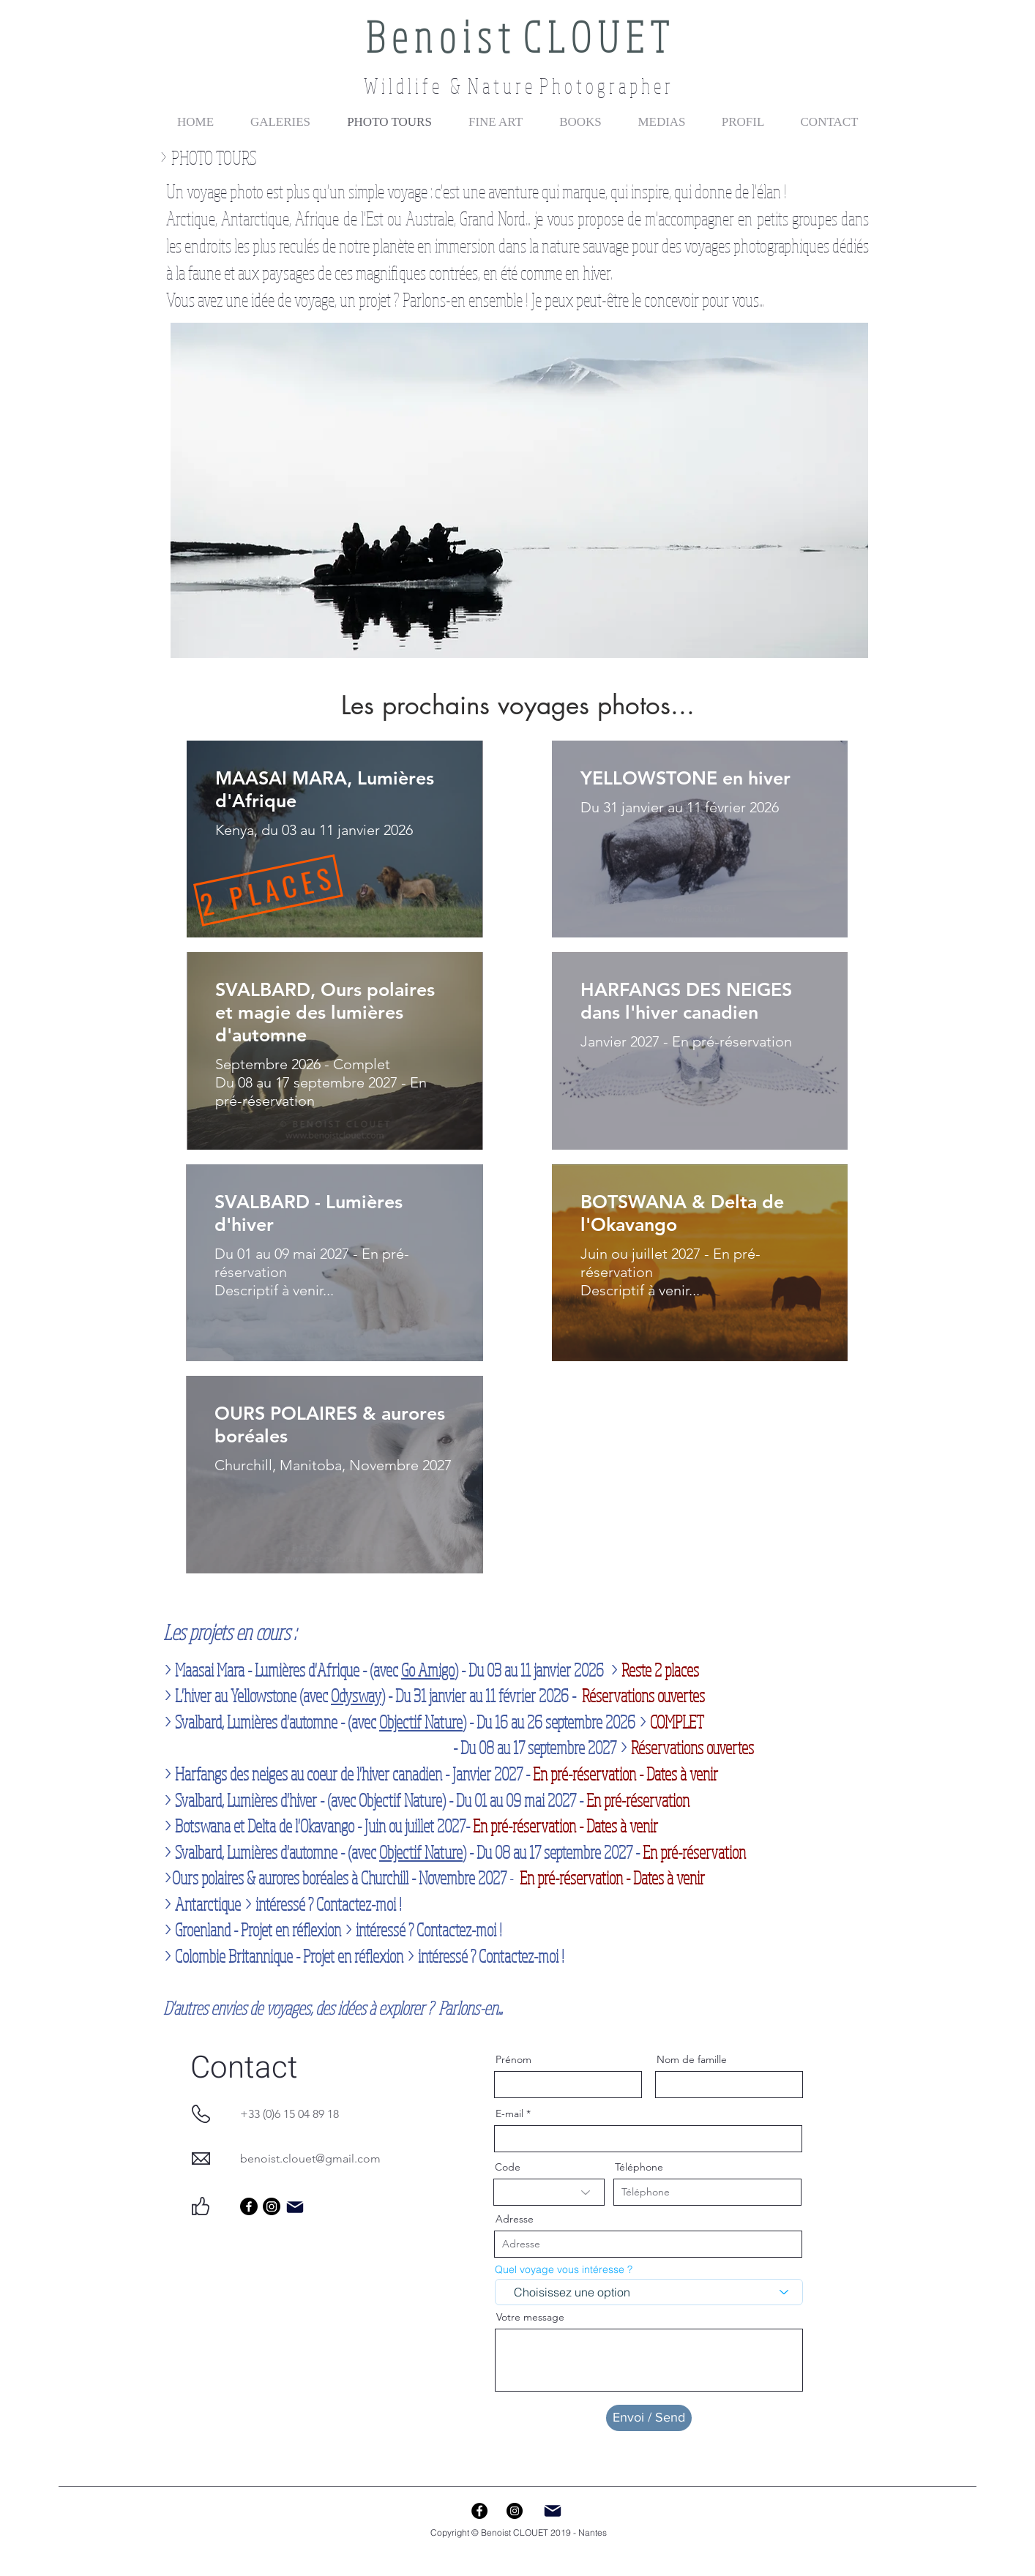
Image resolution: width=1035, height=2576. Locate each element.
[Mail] (294, 2207)
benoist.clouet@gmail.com (310, 2158)
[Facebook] (249, 2206)
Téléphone (639, 2167)
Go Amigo (428, 1669)
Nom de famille (692, 2059)
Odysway (356, 1695)
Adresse (515, 2219)
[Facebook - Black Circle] (479, 2511)
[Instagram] (271, 2206)
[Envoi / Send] (649, 2418)
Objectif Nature (421, 1721)
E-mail (509, 2113)
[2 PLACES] (268, 890)
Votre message (530, 2317)
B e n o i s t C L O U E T (517, 36)
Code (507, 2167)
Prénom (513, 2059)
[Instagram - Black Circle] (515, 2511)
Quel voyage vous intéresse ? (563, 2269)
